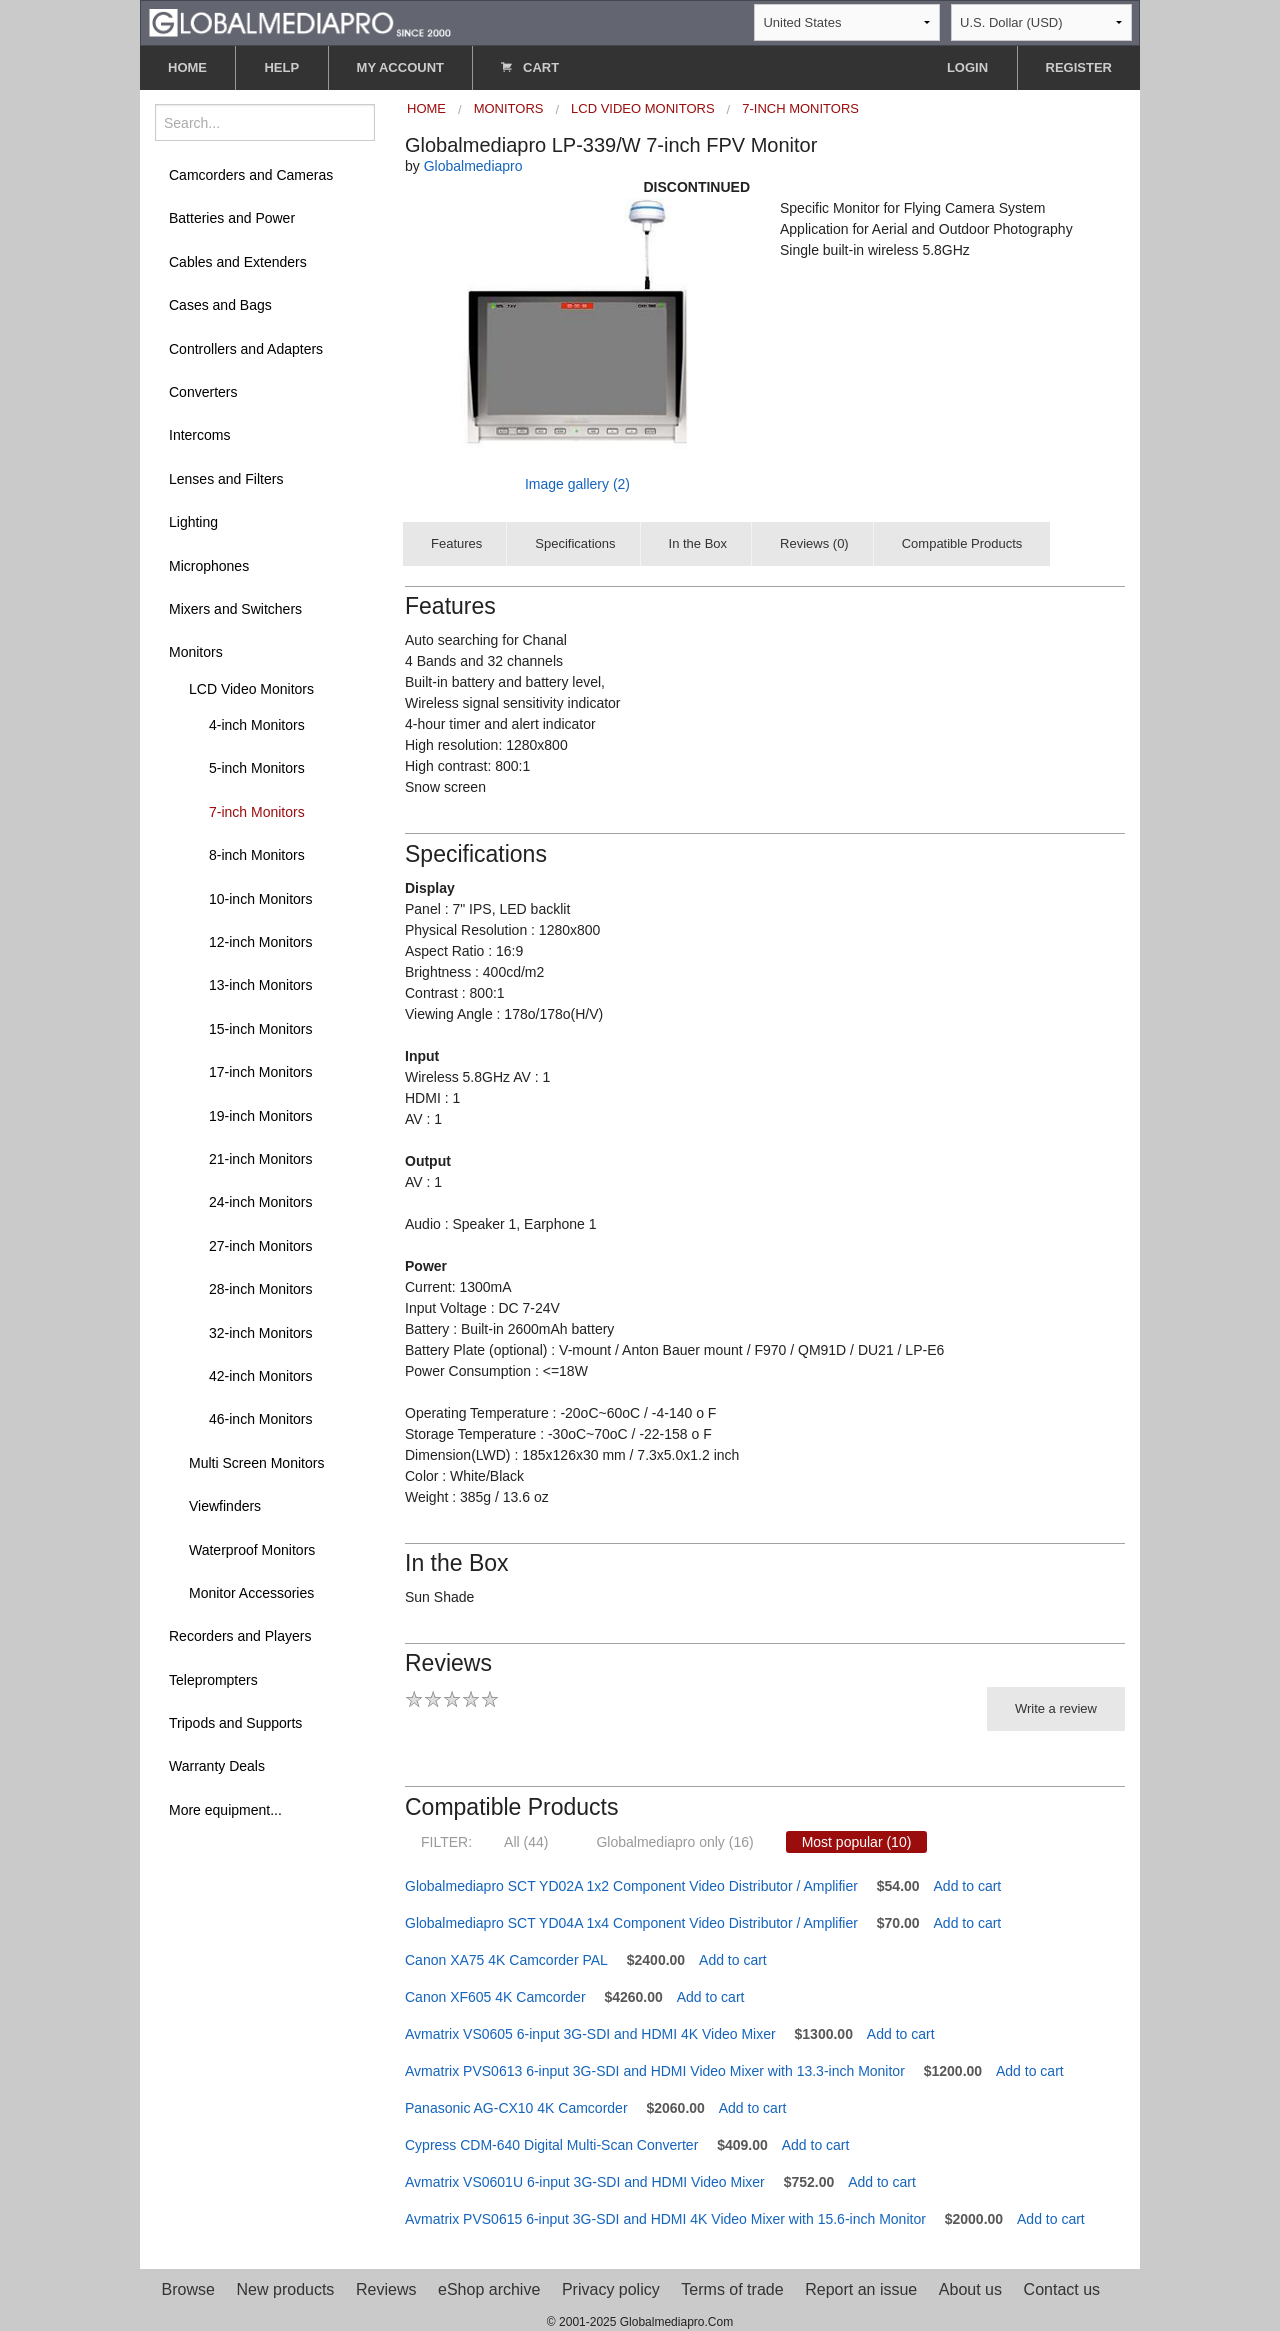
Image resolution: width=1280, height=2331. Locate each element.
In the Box (698, 543)
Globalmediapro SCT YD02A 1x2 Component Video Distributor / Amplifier (631, 1886)
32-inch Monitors (261, 1333)
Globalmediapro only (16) (674, 1842)
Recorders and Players (240, 1636)
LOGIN (967, 67)
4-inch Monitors (257, 725)
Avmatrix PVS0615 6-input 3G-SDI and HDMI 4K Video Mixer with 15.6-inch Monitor (665, 2219)
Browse (188, 2289)
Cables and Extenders (238, 262)
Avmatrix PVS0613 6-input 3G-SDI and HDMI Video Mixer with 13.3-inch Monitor (655, 2071)
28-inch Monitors (261, 1289)
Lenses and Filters (226, 479)
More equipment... (225, 1810)
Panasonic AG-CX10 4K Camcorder (516, 2108)
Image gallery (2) (577, 484)
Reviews (386, 2289)
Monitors (196, 652)
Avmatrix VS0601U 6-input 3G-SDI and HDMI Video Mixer (585, 2182)
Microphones (209, 566)
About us (970, 2289)
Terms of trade (732, 2289)
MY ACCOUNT (400, 67)
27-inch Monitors (261, 1246)
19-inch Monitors (261, 1116)
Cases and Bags (220, 305)
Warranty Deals (217, 1766)
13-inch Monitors (261, 985)
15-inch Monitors (261, 1029)
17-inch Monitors (261, 1072)
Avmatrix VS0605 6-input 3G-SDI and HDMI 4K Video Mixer (590, 2034)
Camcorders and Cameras (251, 175)
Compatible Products (962, 543)
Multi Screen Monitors (256, 1463)
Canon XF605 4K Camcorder (495, 1997)
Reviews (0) (814, 543)
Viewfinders (225, 1506)
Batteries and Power (232, 218)
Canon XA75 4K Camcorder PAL (506, 1960)
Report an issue (861, 2289)
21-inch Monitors (261, 1159)
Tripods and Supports (235, 1723)
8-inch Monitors (257, 855)
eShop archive (489, 2289)
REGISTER (1079, 67)
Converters (203, 392)
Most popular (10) (857, 1842)
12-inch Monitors (261, 942)
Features (456, 543)
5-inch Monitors (257, 768)
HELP (281, 67)
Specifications (575, 543)
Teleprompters (213, 1680)
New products (286, 2289)
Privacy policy (611, 2289)
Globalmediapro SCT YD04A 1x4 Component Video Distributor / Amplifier (631, 1923)
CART (530, 67)
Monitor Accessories (251, 1593)
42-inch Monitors (261, 1376)
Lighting (193, 522)
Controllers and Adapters (246, 349)
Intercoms (199, 435)
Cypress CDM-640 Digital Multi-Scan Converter (551, 2145)
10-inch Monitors (261, 899)
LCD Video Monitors (251, 689)
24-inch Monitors (261, 1202)
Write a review (1056, 1708)
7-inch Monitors (257, 812)
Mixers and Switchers (235, 609)
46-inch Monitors (261, 1419)
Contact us (1062, 2289)
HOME (187, 67)
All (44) (526, 1842)
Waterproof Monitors (252, 1550)
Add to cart (968, 1886)
